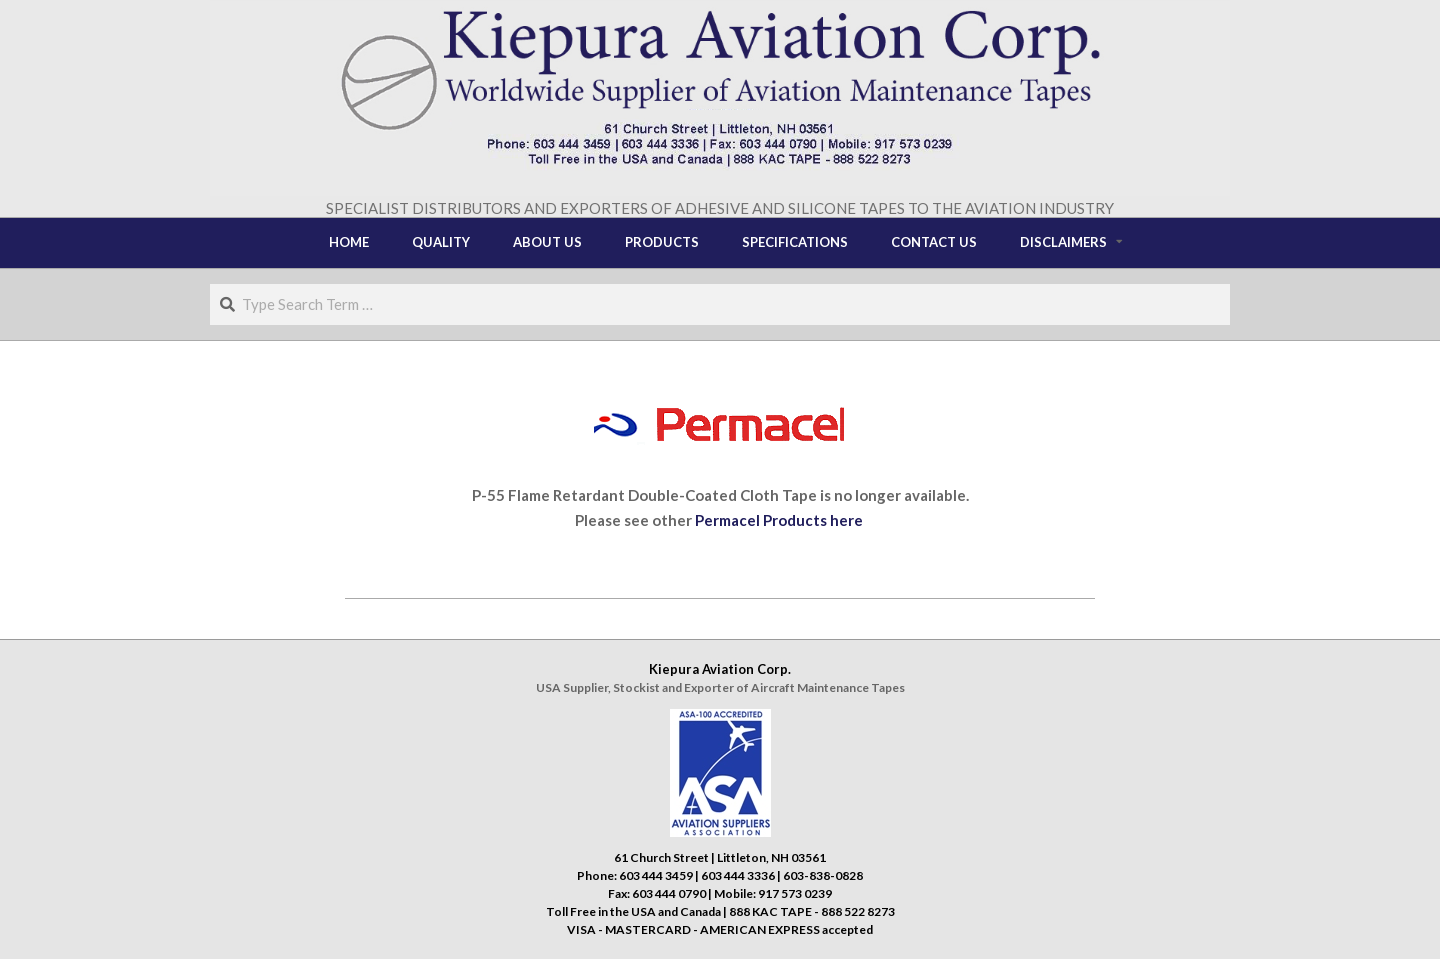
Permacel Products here (780, 520)
